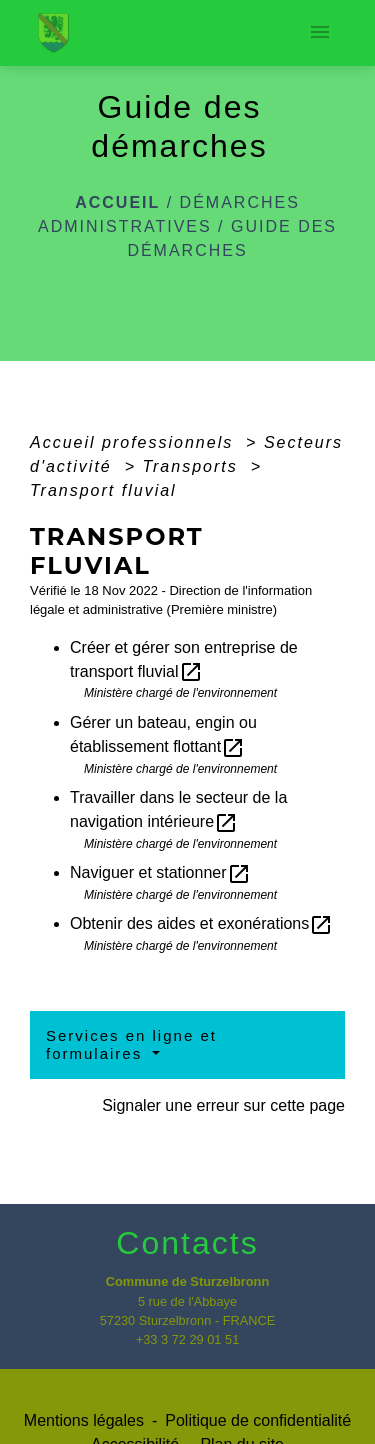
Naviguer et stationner (160, 872)
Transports (193, 466)
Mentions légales (84, 1420)
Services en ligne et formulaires (131, 1044)
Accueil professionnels (135, 442)
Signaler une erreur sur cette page (223, 1105)
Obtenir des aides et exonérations (201, 923)
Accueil (117, 202)
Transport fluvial (103, 490)
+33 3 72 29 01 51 (188, 1339)
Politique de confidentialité (258, 1420)
